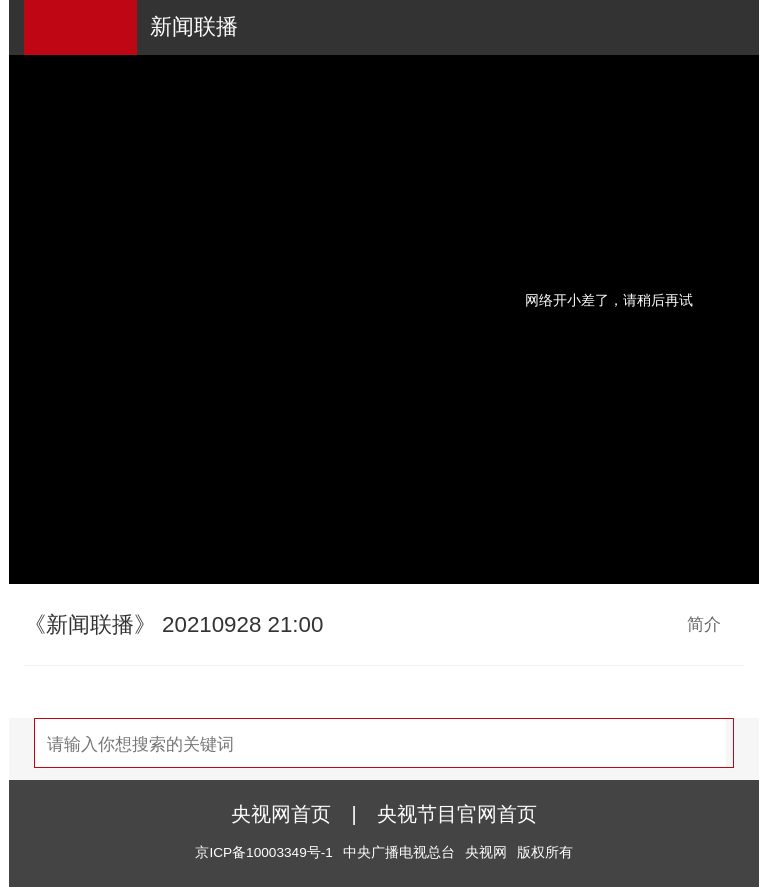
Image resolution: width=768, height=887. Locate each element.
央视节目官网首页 (457, 814)
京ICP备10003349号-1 (263, 852)
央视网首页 (281, 814)
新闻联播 (194, 26)
